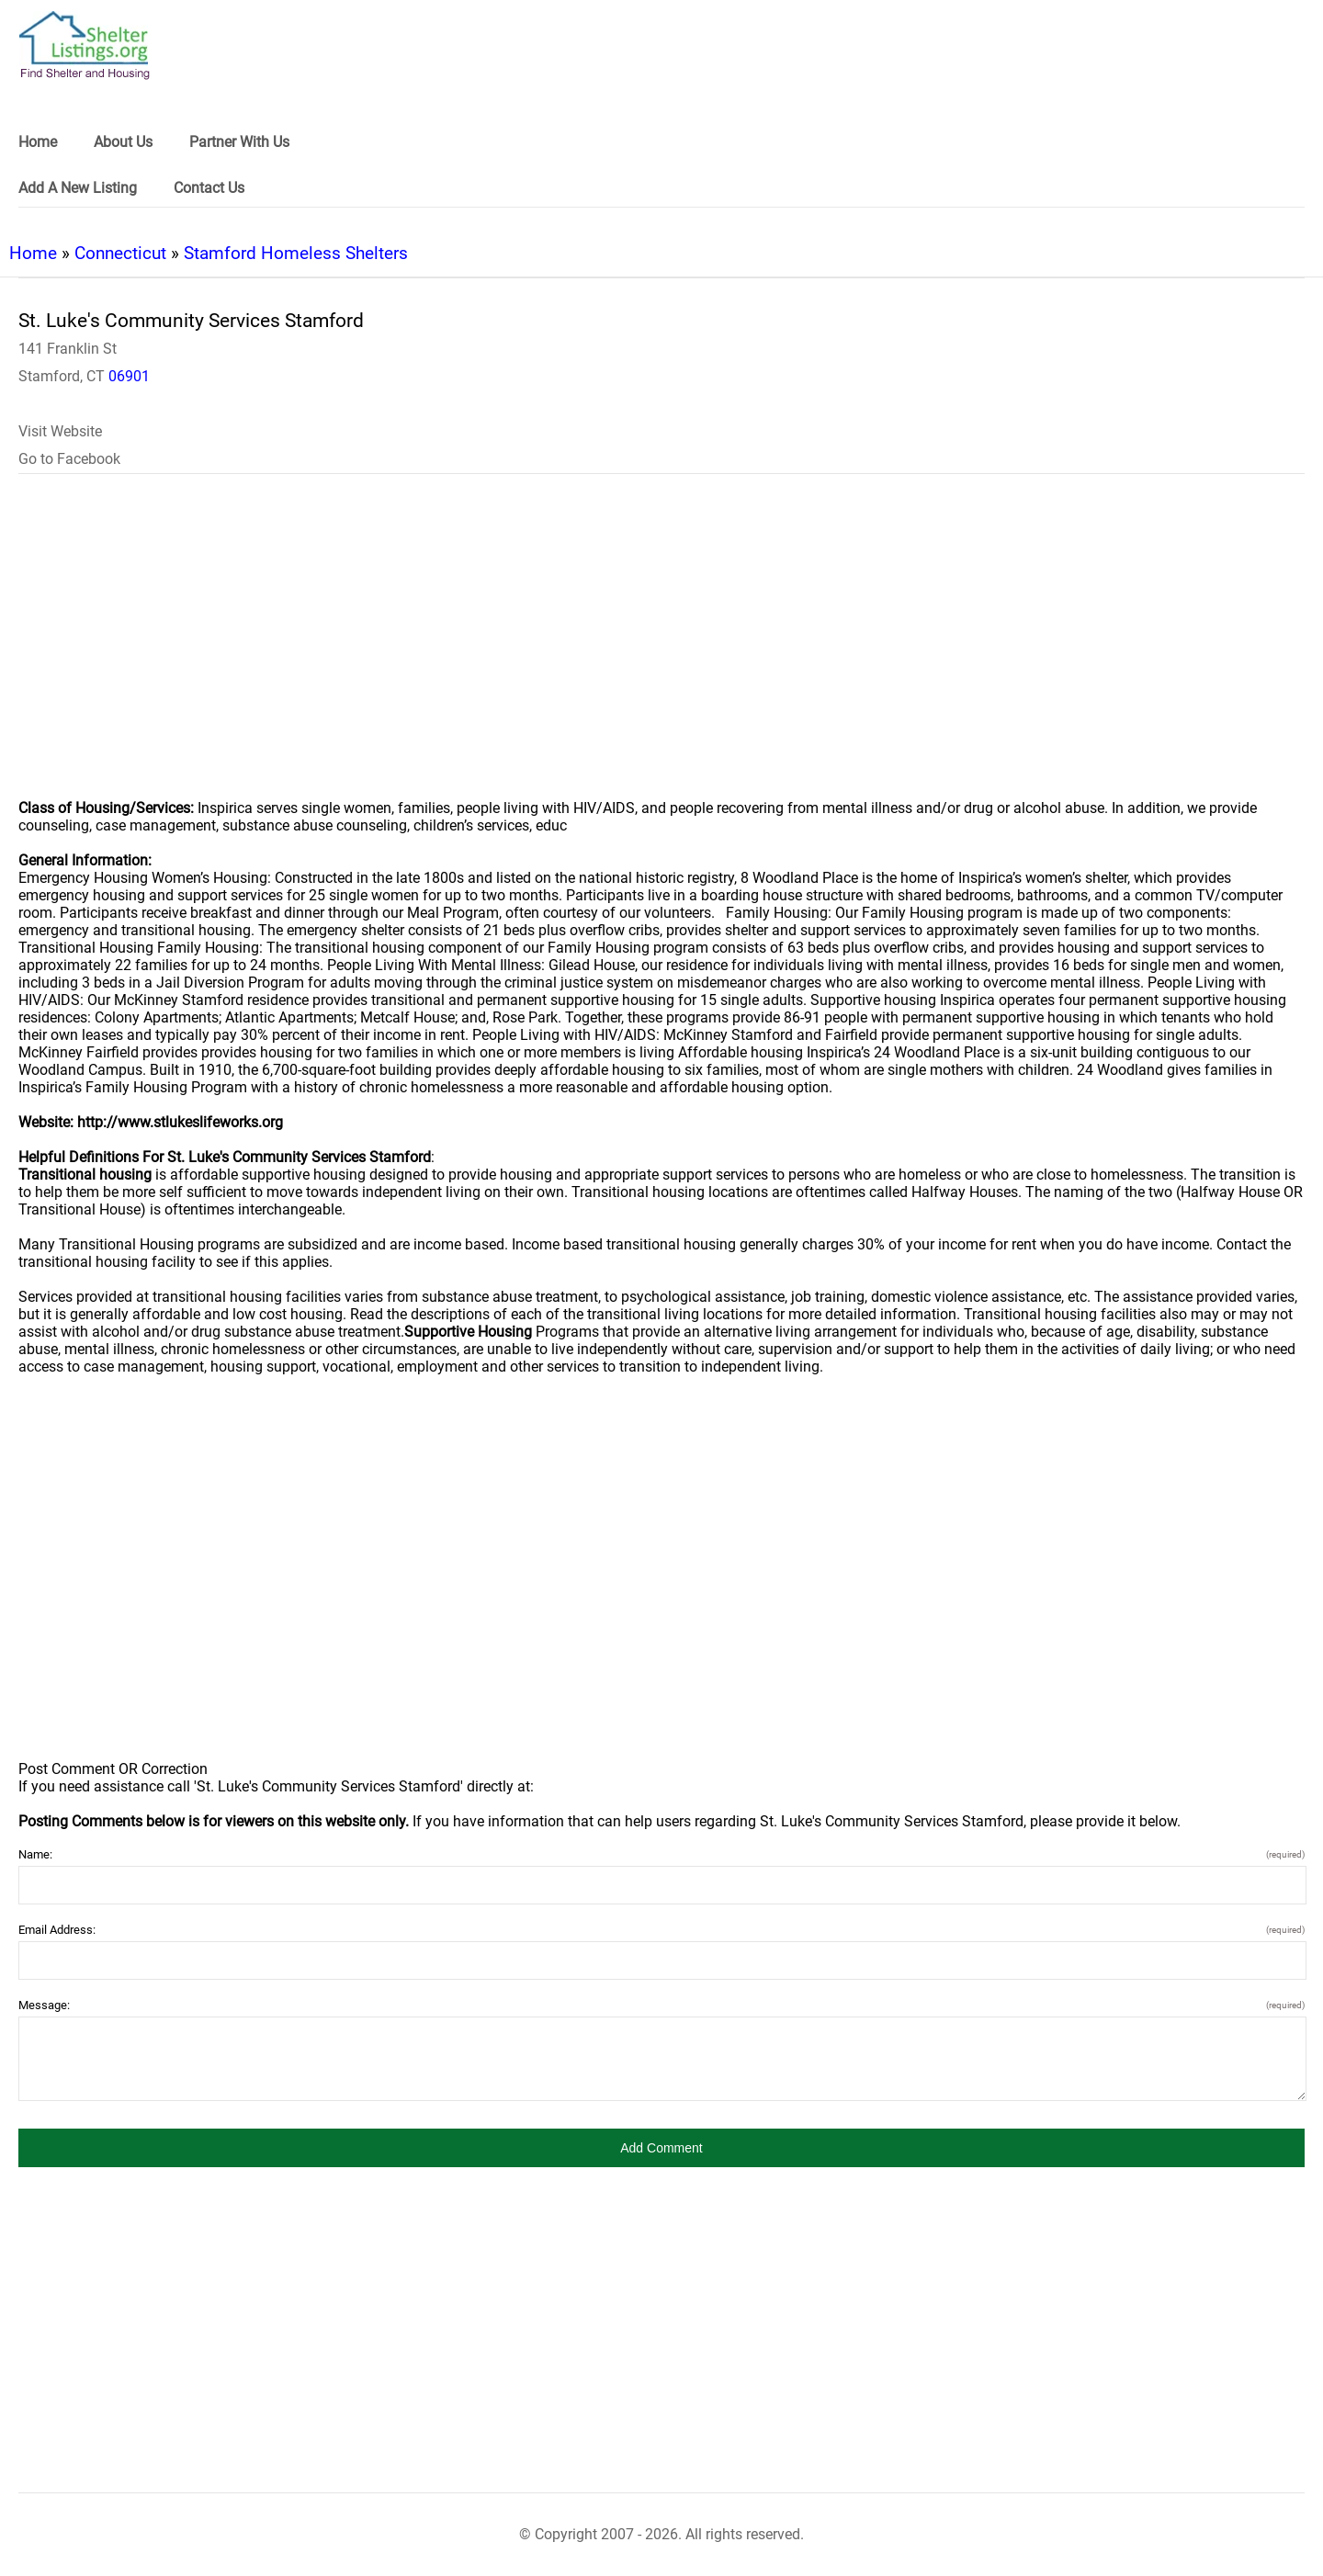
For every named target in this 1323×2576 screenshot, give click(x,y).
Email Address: (661, 1930)
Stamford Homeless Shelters (296, 253)
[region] (661, 649)
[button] (661, 2148)
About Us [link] (123, 142)
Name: (661, 1854)
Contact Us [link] (209, 188)
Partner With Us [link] (239, 142)
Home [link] (37, 142)
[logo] (84, 45)
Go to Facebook (69, 459)
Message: (661, 2005)
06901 (129, 376)
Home (33, 253)
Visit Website (60, 431)
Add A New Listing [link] (77, 188)
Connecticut (120, 253)
